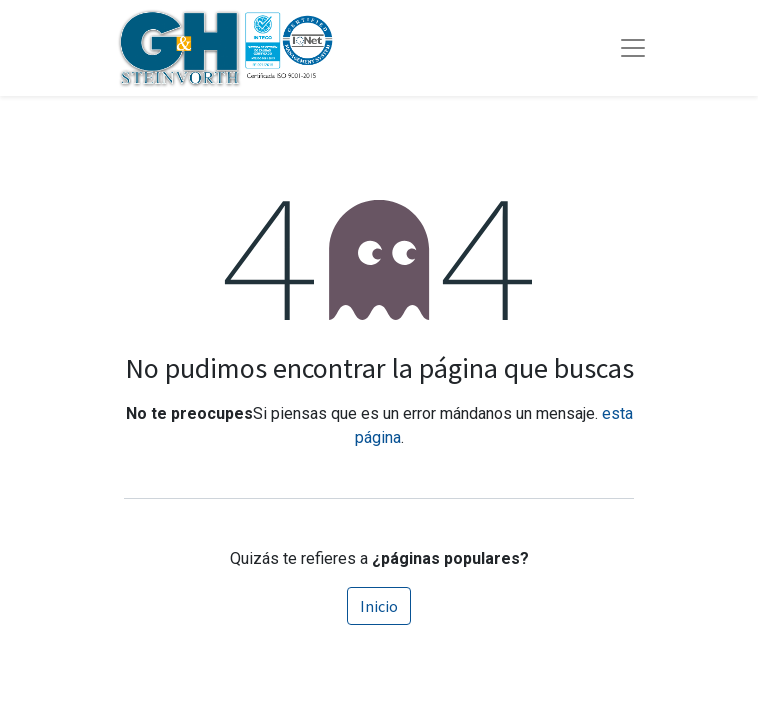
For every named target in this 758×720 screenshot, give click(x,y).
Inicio (379, 606)
